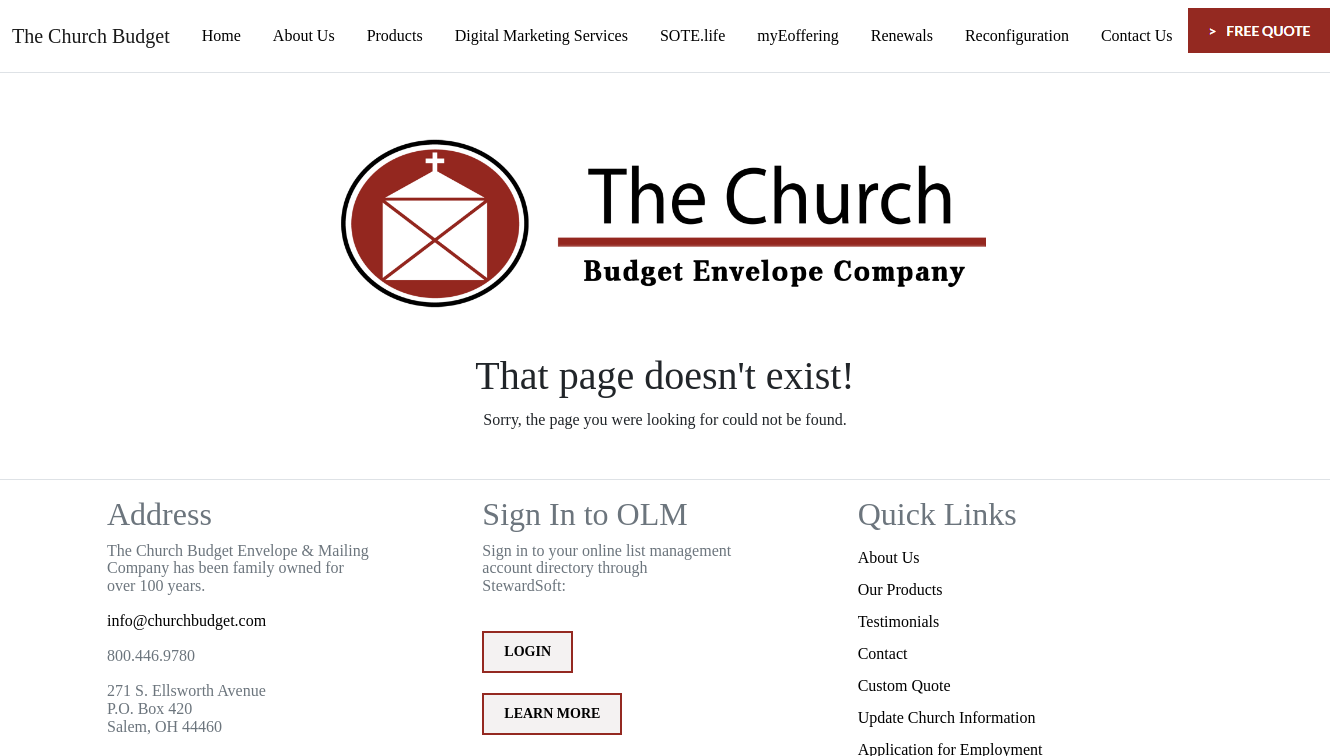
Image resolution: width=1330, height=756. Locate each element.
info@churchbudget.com (186, 620)
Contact (883, 653)
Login (527, 651)
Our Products (900, 589)
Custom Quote (904, 685)
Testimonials (899, 621)
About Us (889, 557)
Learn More (552, 713)
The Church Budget (91, 36)
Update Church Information (947, 717)
